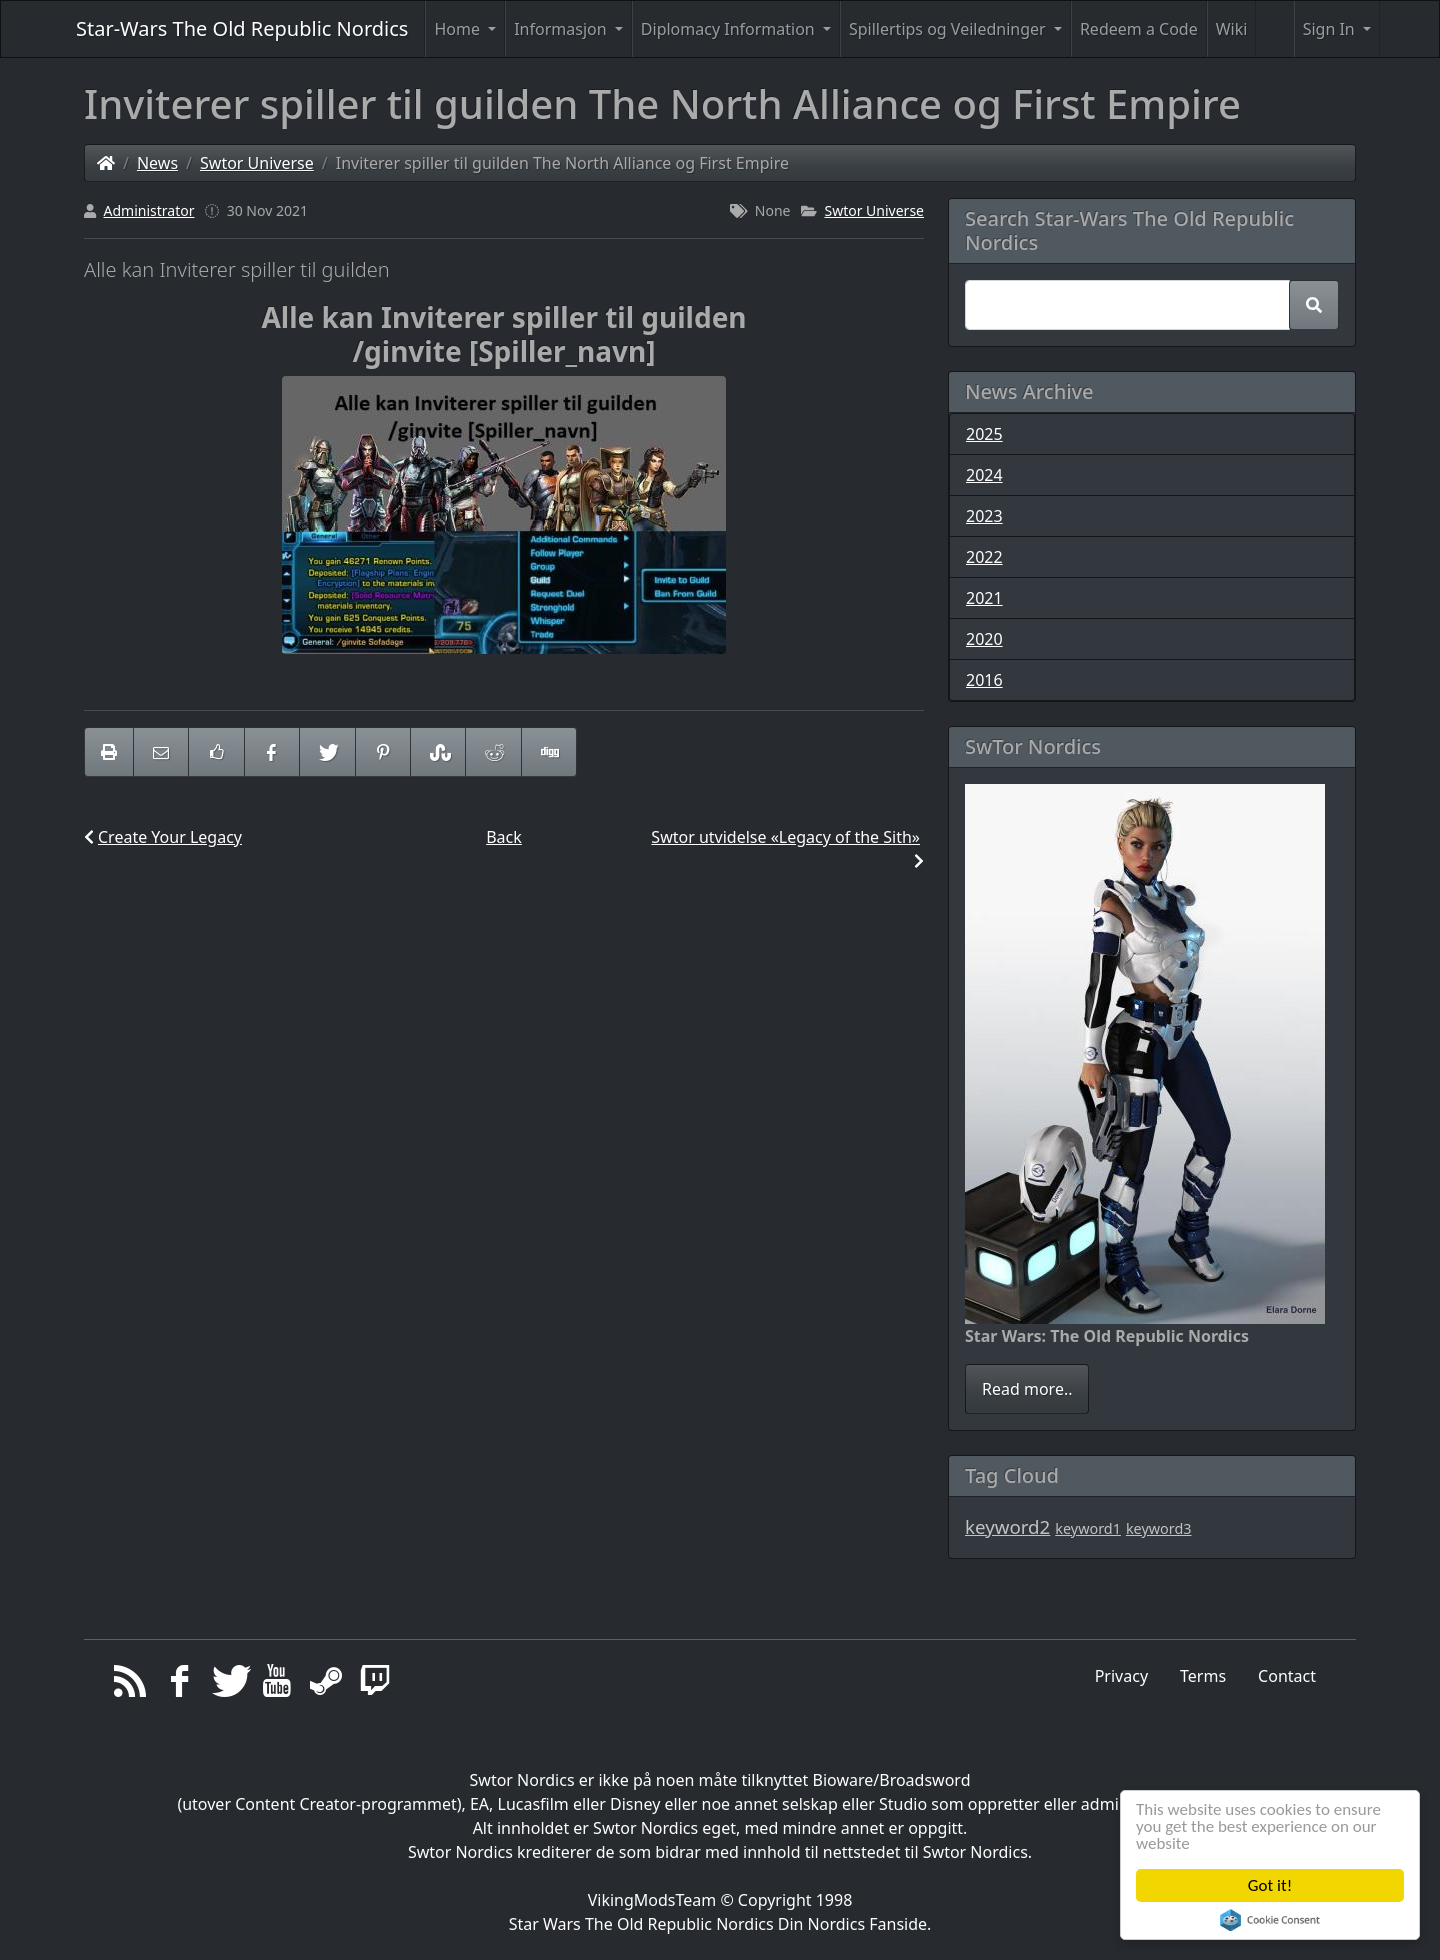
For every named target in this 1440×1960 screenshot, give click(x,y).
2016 (984, 680)
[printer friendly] (109, 752)
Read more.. (1027, 1389)
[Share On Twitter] (327, 752)
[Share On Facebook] (272, 752)
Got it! (1270, 1885)
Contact (1287, 1676)
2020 (984, 639)
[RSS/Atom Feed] (130, 1686)
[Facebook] (179, 1686)
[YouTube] (277, 1686)
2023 (984, 516)
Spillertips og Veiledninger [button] (949, 29)
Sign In (1331, 29)
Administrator (149, 210)
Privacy (1121, 1676)
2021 (984, 598)
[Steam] (326, 1686)
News (157, 163)
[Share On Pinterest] (383, 752)
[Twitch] (375, 1686)
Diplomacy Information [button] (730, 29)
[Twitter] (228, 1686)
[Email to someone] (161, 752)
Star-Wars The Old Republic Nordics (242, 28)
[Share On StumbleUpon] (438, 752)
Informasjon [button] (562, 29)
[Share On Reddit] (493, 752)
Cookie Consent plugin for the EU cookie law (1270, 1920)
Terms (1203, 1676)
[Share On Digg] (549, 752)
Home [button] (459, 29)
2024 (984, 475)
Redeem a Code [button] (1139, 29)
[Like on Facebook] (216, 752)
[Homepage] (106, 163)
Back (504, 837)
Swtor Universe (257, 163)
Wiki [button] (1232, 29)
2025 (984, 434)
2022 (984, 557)
